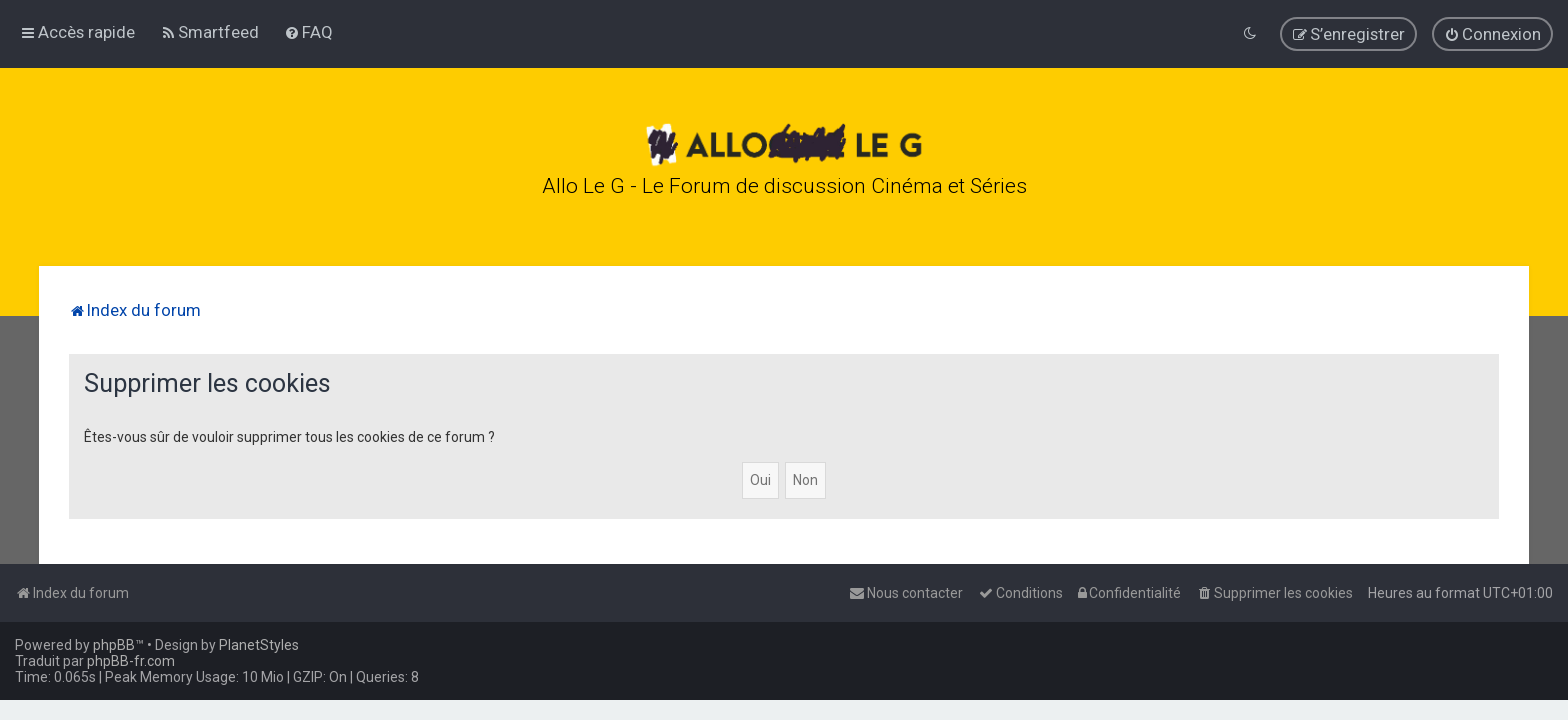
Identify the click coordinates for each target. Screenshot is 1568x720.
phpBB (114, 645)
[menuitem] (209, 31)
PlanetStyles (259, 645)
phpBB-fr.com (131, 661)
